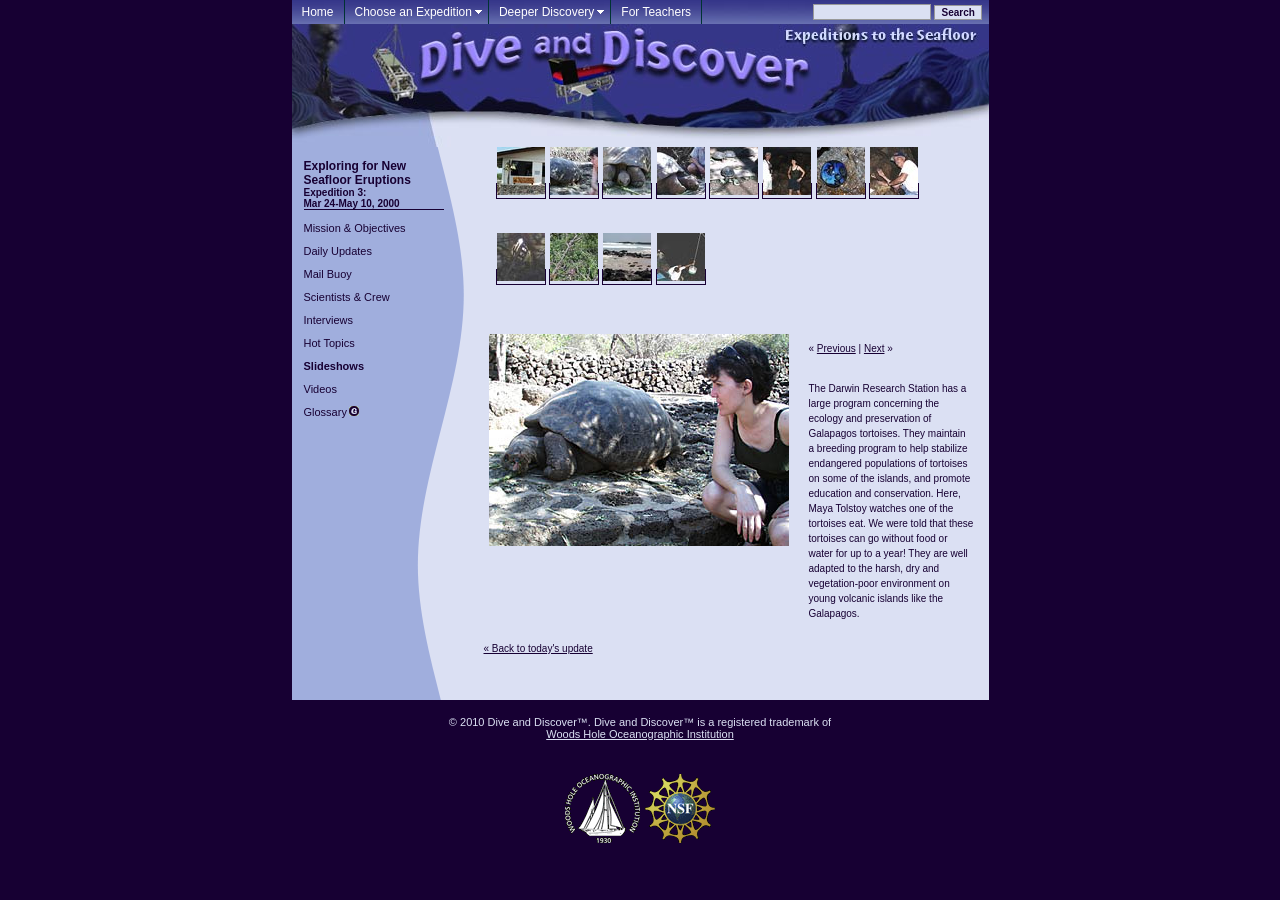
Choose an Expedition (413, 12)
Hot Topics (329, 343)
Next (874, 348)
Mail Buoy (328, 274)
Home (318, 12)
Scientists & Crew (347, 297)
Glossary (325, 412)
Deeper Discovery (546, 12)
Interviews (329, 320)
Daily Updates (338, 251)
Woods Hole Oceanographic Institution (640, 734)
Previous (836, 348)
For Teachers (656, 12)
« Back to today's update (538, 648)
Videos (320, 389)
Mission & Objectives (355, 228)
